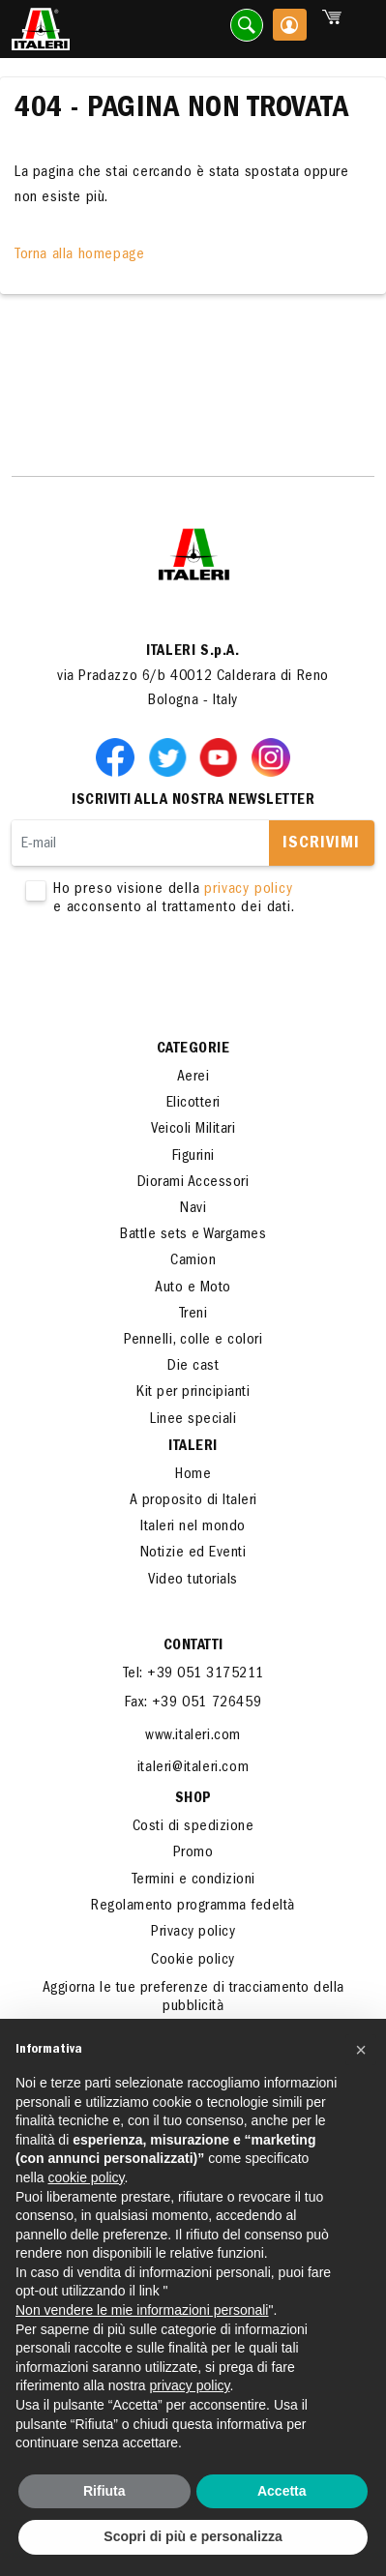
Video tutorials (193, 1580)
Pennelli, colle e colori (193, 1340)
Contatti (193, 1646)
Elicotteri (193, 1103)
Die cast (193, 1367)
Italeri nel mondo (193, 1527)
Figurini (193, 1157)
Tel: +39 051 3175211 (193, 1674)
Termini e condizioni (193, 1880)
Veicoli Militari (193, 1130)
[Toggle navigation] (359, 29)
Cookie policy (193, 1961)
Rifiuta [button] (104, 2491)
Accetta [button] (282, 2491)
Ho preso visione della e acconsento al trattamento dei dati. (193, 899)
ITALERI (193, 1447)
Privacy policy (193, 1932)
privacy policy (248, 890)
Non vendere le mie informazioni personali (141, 2310)
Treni (193, 1314)
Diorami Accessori (193, 1183)
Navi (193, 1209)
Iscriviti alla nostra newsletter (193, 801)
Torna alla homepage (79, 255)
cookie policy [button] (85, 2177)
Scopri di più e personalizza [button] (193, 2536)
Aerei (193, 1077)
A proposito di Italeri (193, 1501)
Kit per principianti (193, 1393)
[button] (360, 2049)
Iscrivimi (321, 844)
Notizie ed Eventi (193, 1553)
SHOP (193, 1799)
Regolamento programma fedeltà (193, 1906)
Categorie (193, 1049)
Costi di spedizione (193, 1827)
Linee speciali (193, 1420)
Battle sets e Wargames (193, 1235)
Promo (193, 1853)
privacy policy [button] (190, 2385)
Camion (193, 1261)
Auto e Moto (193, 1288)
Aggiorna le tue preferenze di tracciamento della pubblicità (193, 1998)
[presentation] (159, 979)
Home (193, 1475)
